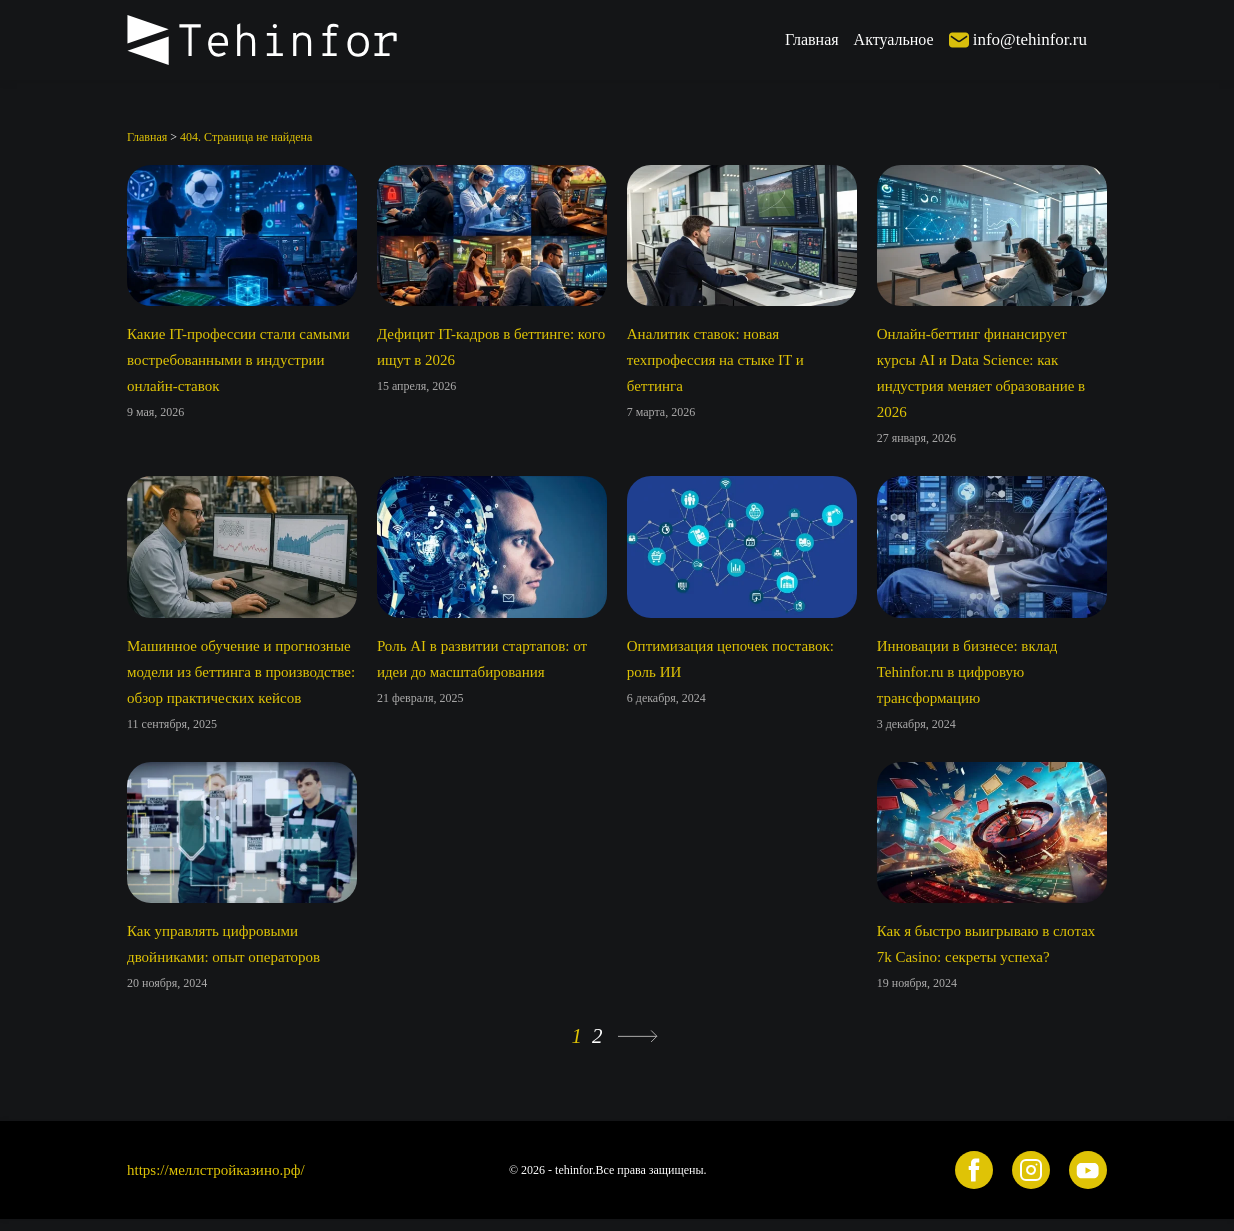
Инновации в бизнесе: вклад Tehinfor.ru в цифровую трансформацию (967, 672)
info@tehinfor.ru (1030, 39)
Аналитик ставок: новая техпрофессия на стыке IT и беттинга (715, 360)
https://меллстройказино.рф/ (216, 1170)
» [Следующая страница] (638, 1036)
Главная (812, 39)
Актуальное (894, 39)
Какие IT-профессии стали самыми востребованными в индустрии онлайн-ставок (238, 360)
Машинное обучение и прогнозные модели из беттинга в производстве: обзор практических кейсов (241, 672)
